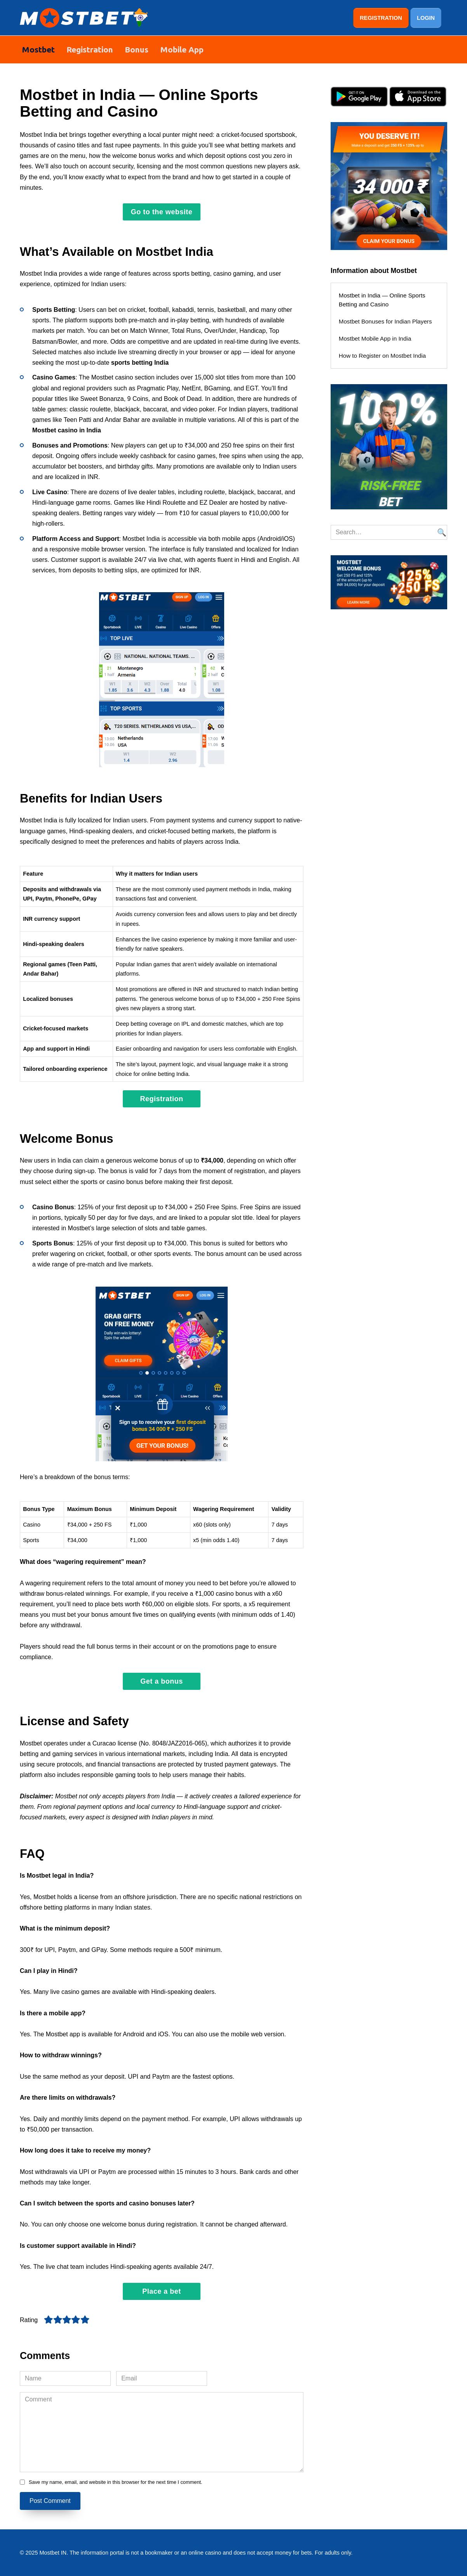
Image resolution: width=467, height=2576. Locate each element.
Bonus (136, 48)
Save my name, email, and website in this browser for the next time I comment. (115, 2482)
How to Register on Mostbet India (382, 355)
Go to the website (162, 211)
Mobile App (182, 48)
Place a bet (161, 2290)
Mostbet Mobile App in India (375, 337)
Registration (89, 48)
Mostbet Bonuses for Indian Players (385, 320)
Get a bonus (161, 1681)
